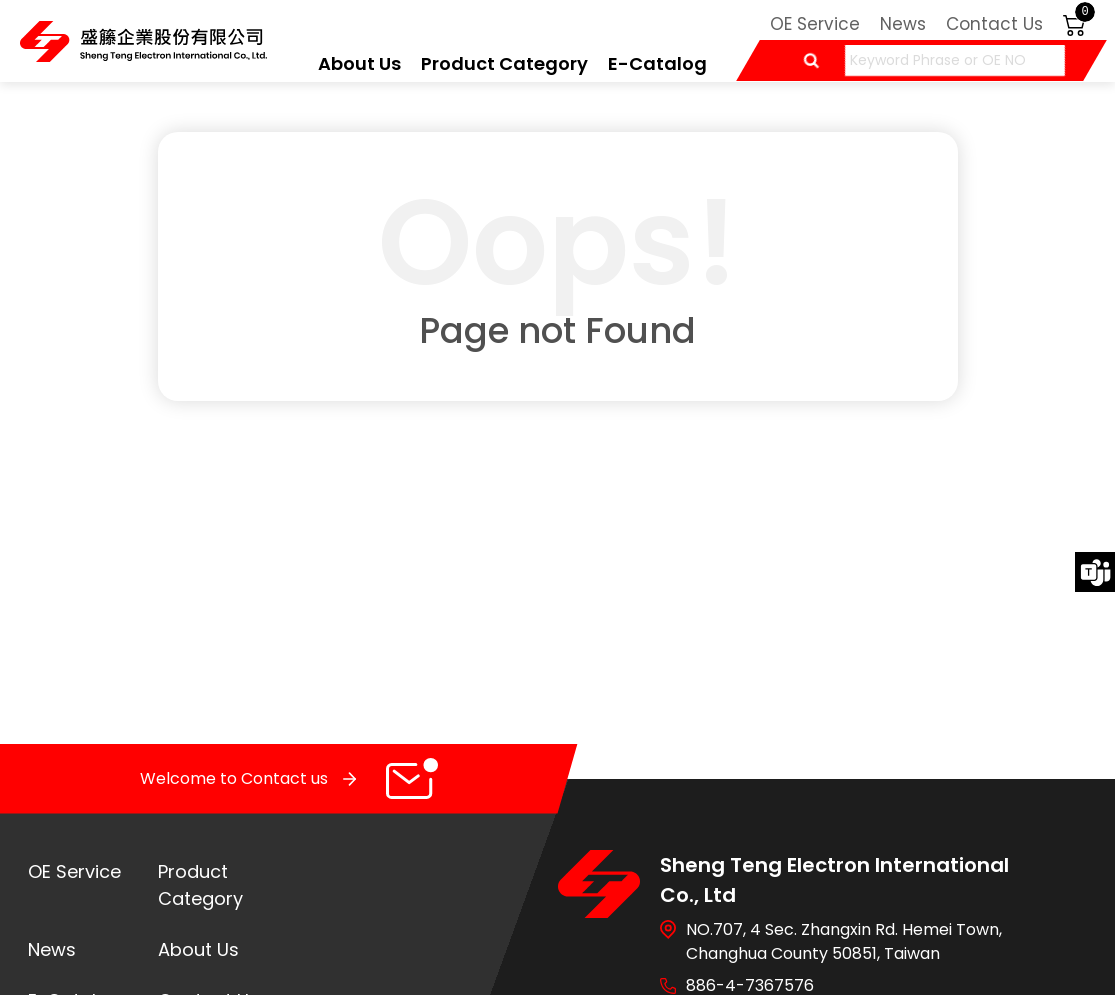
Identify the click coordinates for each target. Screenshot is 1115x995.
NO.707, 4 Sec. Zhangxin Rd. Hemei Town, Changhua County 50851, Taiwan (844, 941)
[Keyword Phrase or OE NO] (955, 60)
